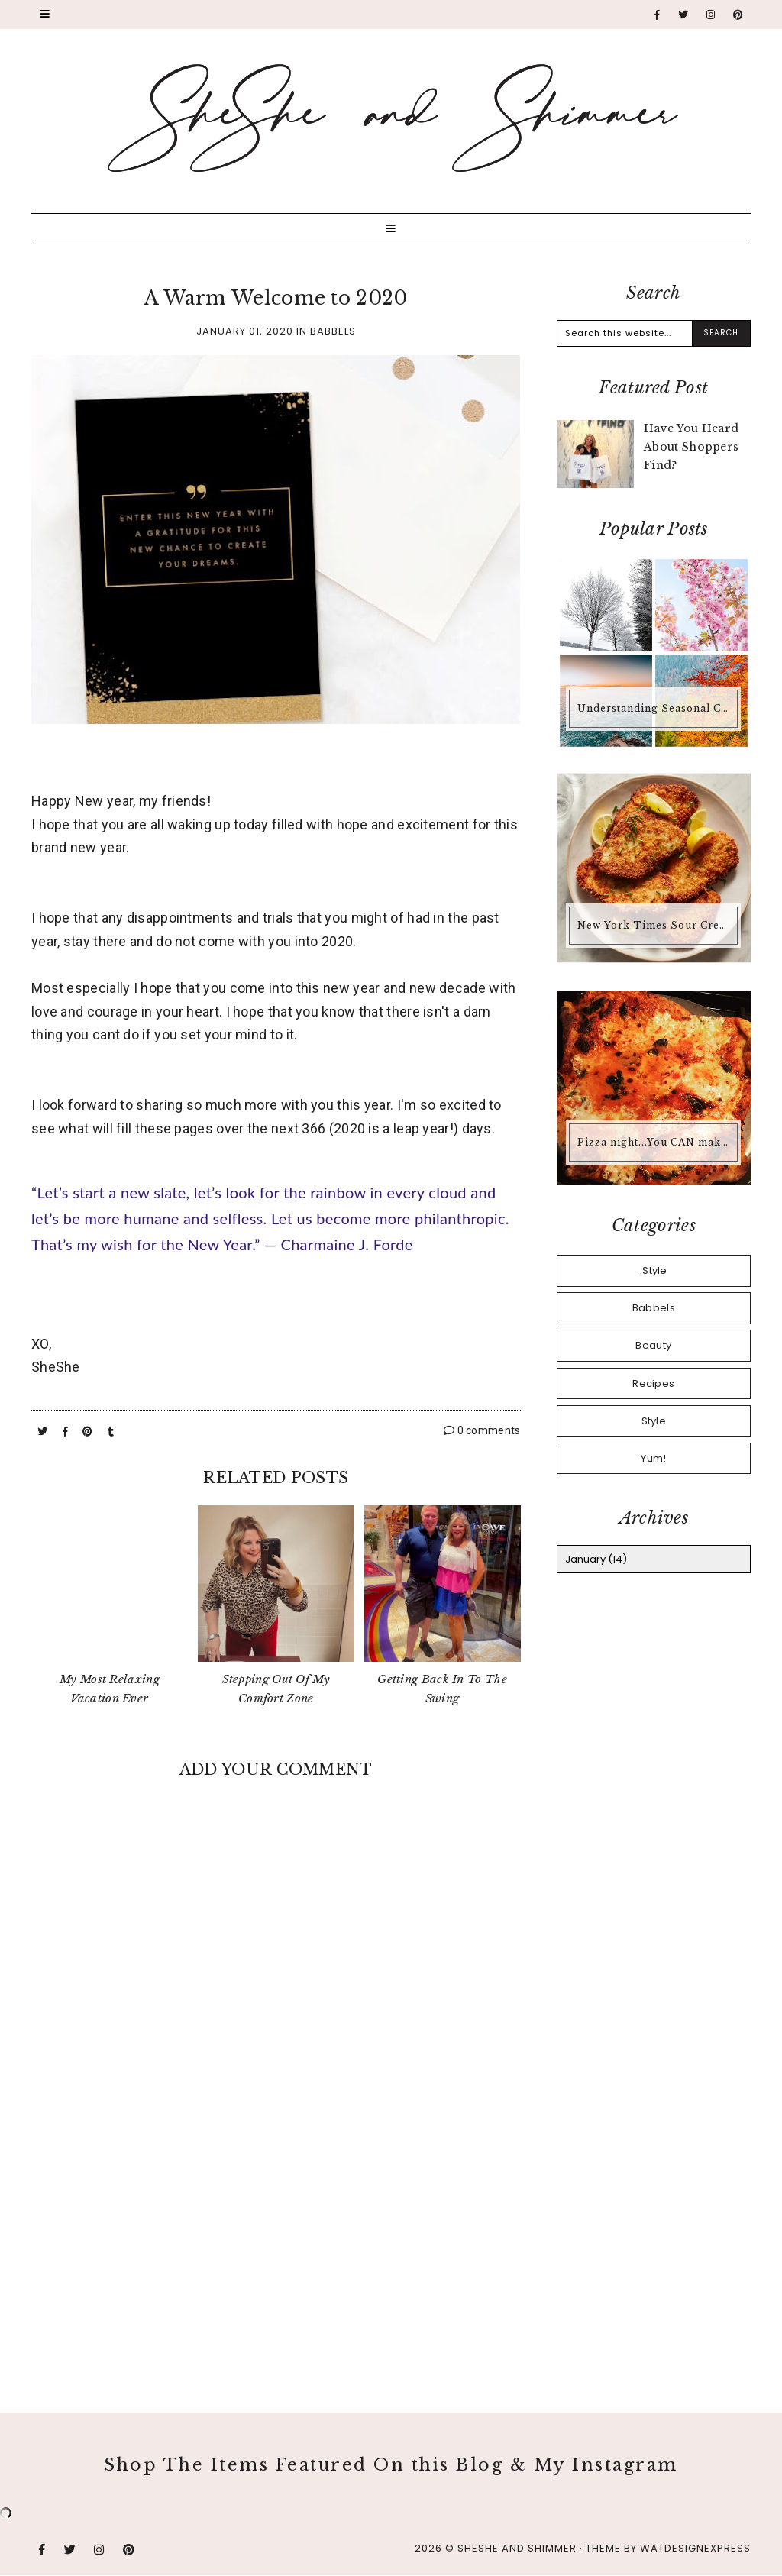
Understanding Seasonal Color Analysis (655, 708)
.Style (653, 1270)
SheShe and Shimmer (517, 2548)
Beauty (653, 1345)
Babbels (333, 331)
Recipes (653, 1383)
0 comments (482, 1430)
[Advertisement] (276, 2244)
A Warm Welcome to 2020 (276, 298)
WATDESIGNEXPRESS (695, 2548)
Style (654, 1421)
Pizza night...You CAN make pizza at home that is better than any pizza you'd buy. (655, 1142)
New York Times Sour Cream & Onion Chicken (655, 925)
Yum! (653, 1458)
